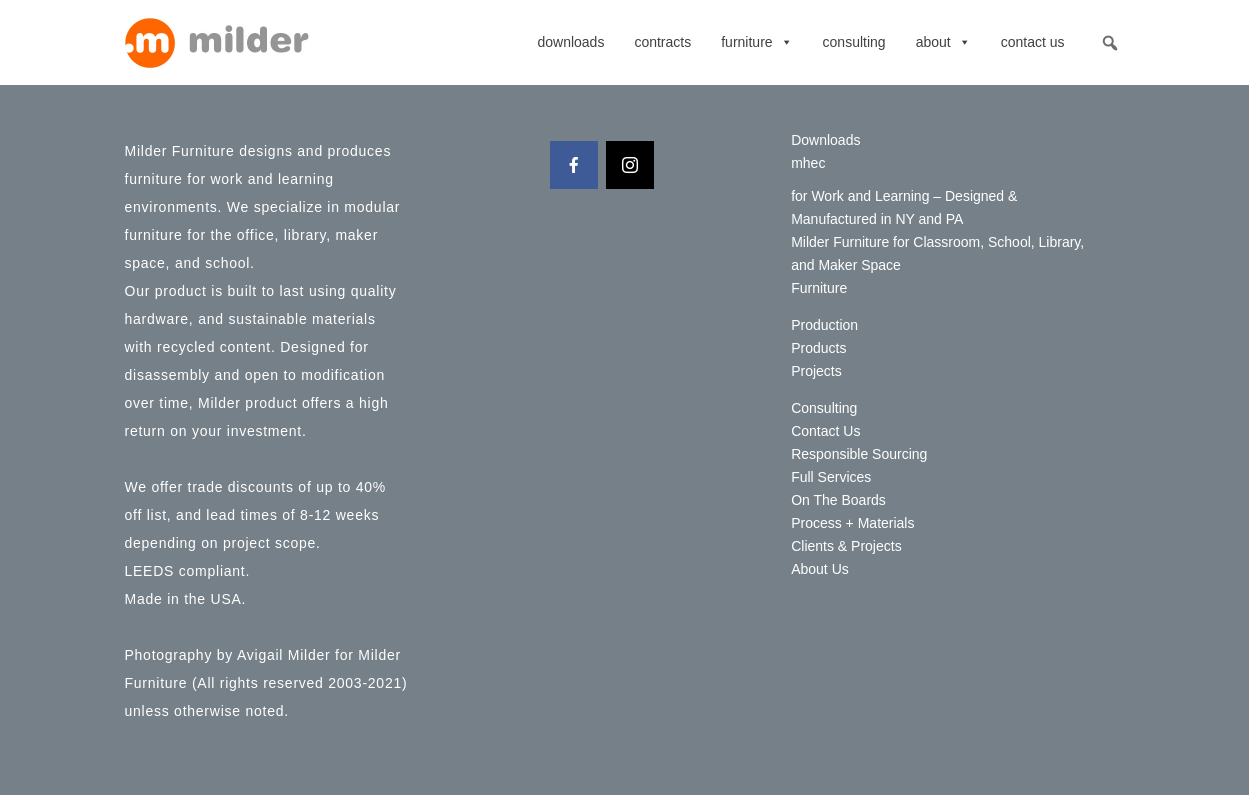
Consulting (854, 42)
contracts (662, 42)
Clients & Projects (846, 546)
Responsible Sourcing (859, 454)
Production (824, 325)
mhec (808, 163)
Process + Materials (852, 523)
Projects (816, 371)
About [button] (943, 42)
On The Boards (838, 500)
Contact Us (1033, 42)
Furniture (756, 42)
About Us (820, 569)
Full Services (831, 477)
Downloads (570, 42)
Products (818, 348)
